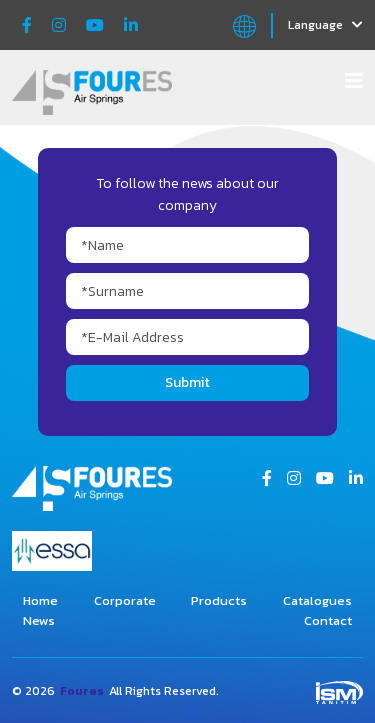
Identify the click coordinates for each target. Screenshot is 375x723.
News (39, 620)
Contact (328, 620)
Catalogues (317, 600)
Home (40, 600)
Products (219, 600)
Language (325, 25)
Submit (187, 382)
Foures (82, 691)
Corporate (125, 600)
